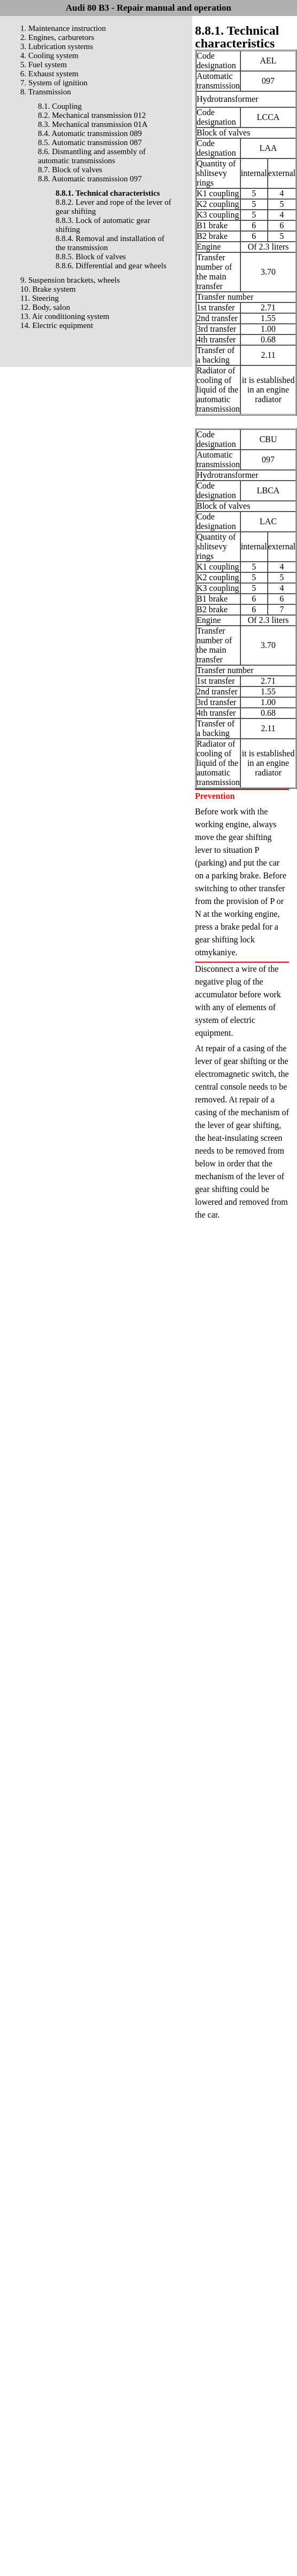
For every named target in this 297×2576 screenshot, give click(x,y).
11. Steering (39, 298)
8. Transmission (45, 91)
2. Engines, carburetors (57, 37)
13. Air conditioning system (65, 316)
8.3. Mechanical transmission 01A (92, 124)
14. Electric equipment (56, 325)
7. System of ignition (54, 82)
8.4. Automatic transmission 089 (90, 133)
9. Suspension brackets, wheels (70, 280)
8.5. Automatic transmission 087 (90, 142)
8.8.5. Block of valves (91, 256)
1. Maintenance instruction (63, 28)
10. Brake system (48, 289)
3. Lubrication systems (56, 46)
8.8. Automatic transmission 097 (90, 178)
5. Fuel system (43, 64)
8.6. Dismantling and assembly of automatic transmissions (92, 156)
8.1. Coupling (60, 106)
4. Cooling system (49, 55)
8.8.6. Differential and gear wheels (111, 265)
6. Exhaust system (49, 73)
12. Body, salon (45, 307)
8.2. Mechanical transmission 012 (92, 115)
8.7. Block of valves (70, 169)
